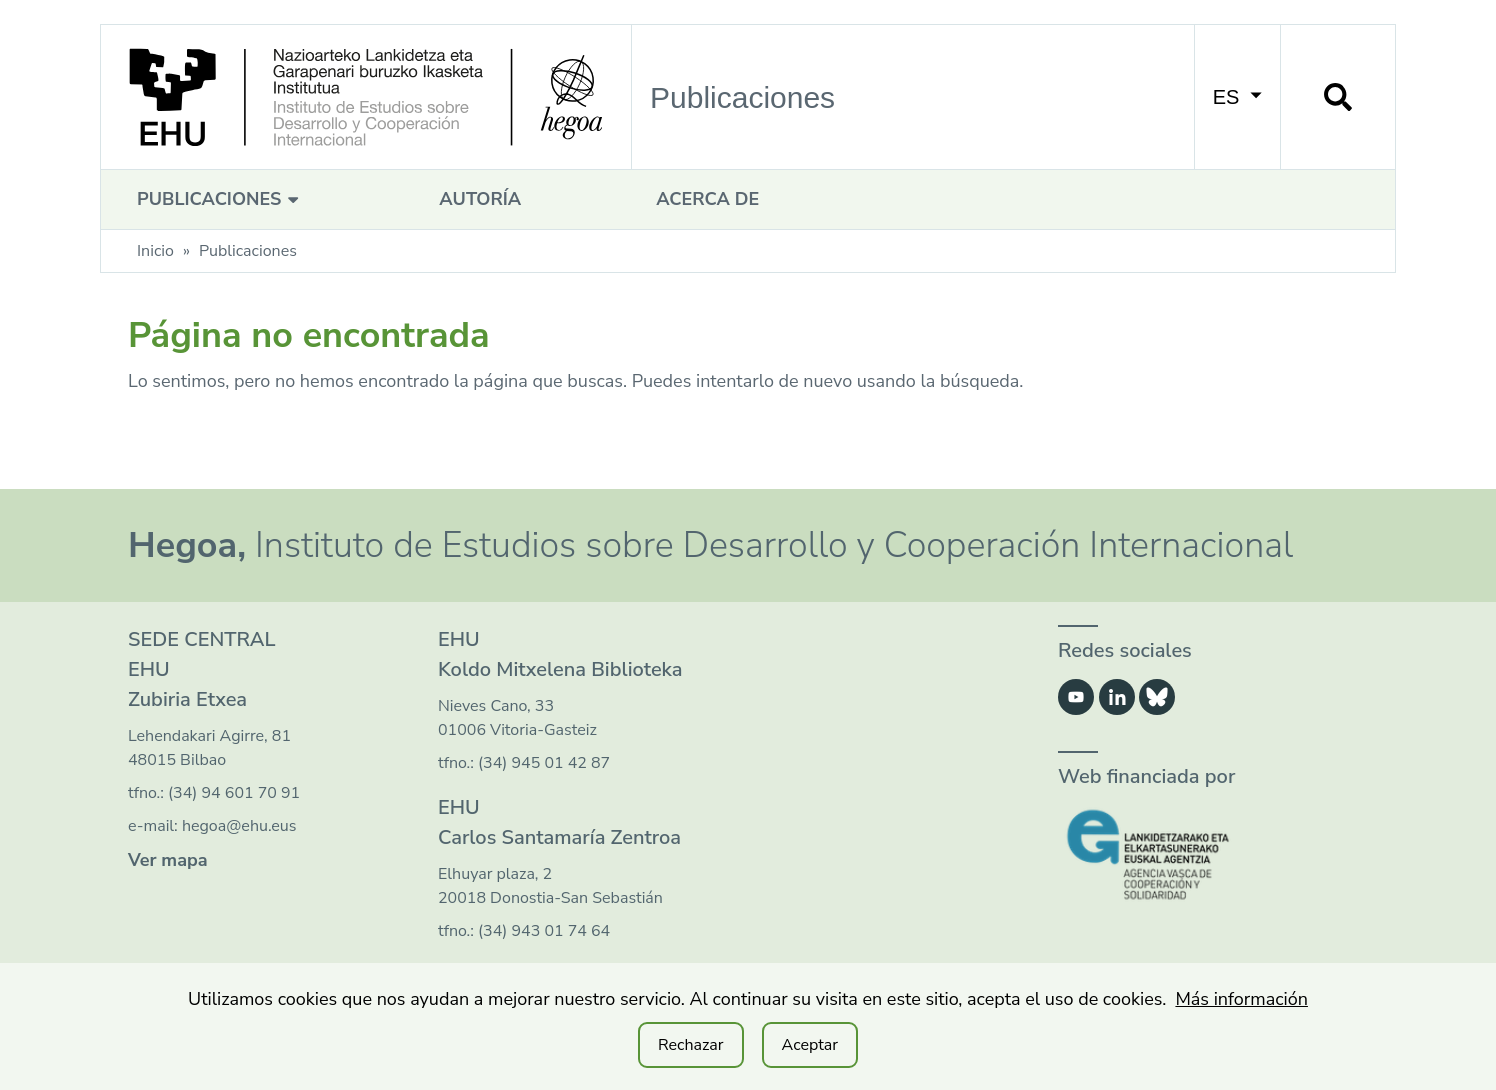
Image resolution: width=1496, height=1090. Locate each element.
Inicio (155, 251)
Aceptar (810, 1045)
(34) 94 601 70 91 (234, 793)
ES (1237, 97)
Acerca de (707, 199)
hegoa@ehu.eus (239, 826)
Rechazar (691, 1045)
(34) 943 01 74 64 (544, 931)
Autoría (480, 199)
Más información (1241, 999)
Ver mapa (168, 860)
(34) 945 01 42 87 (544, 763)
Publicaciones (220, 199)
